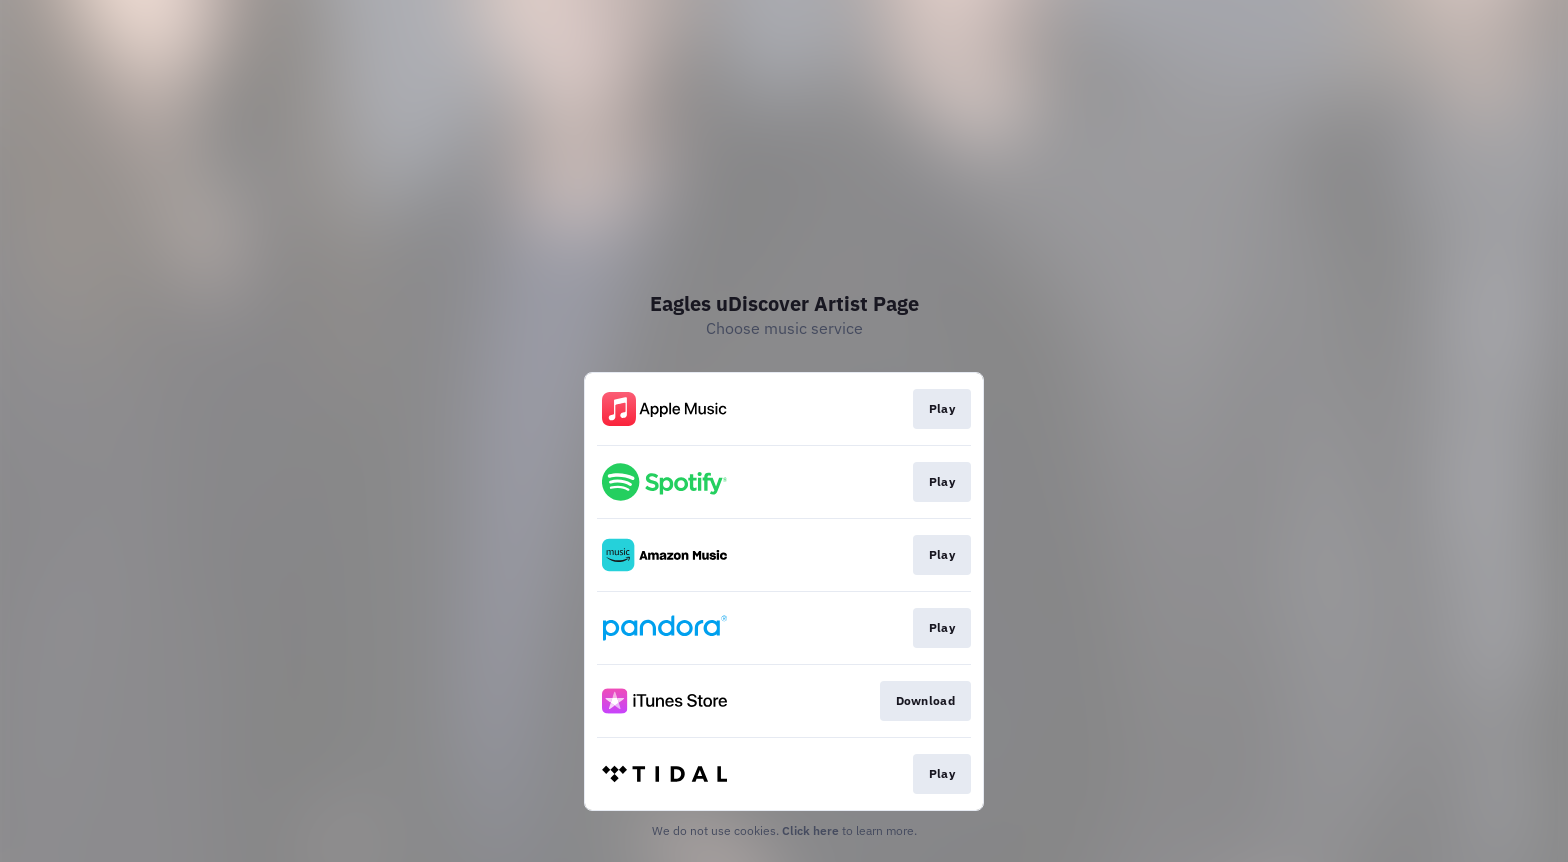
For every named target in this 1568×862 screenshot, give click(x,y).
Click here (810, 830)
